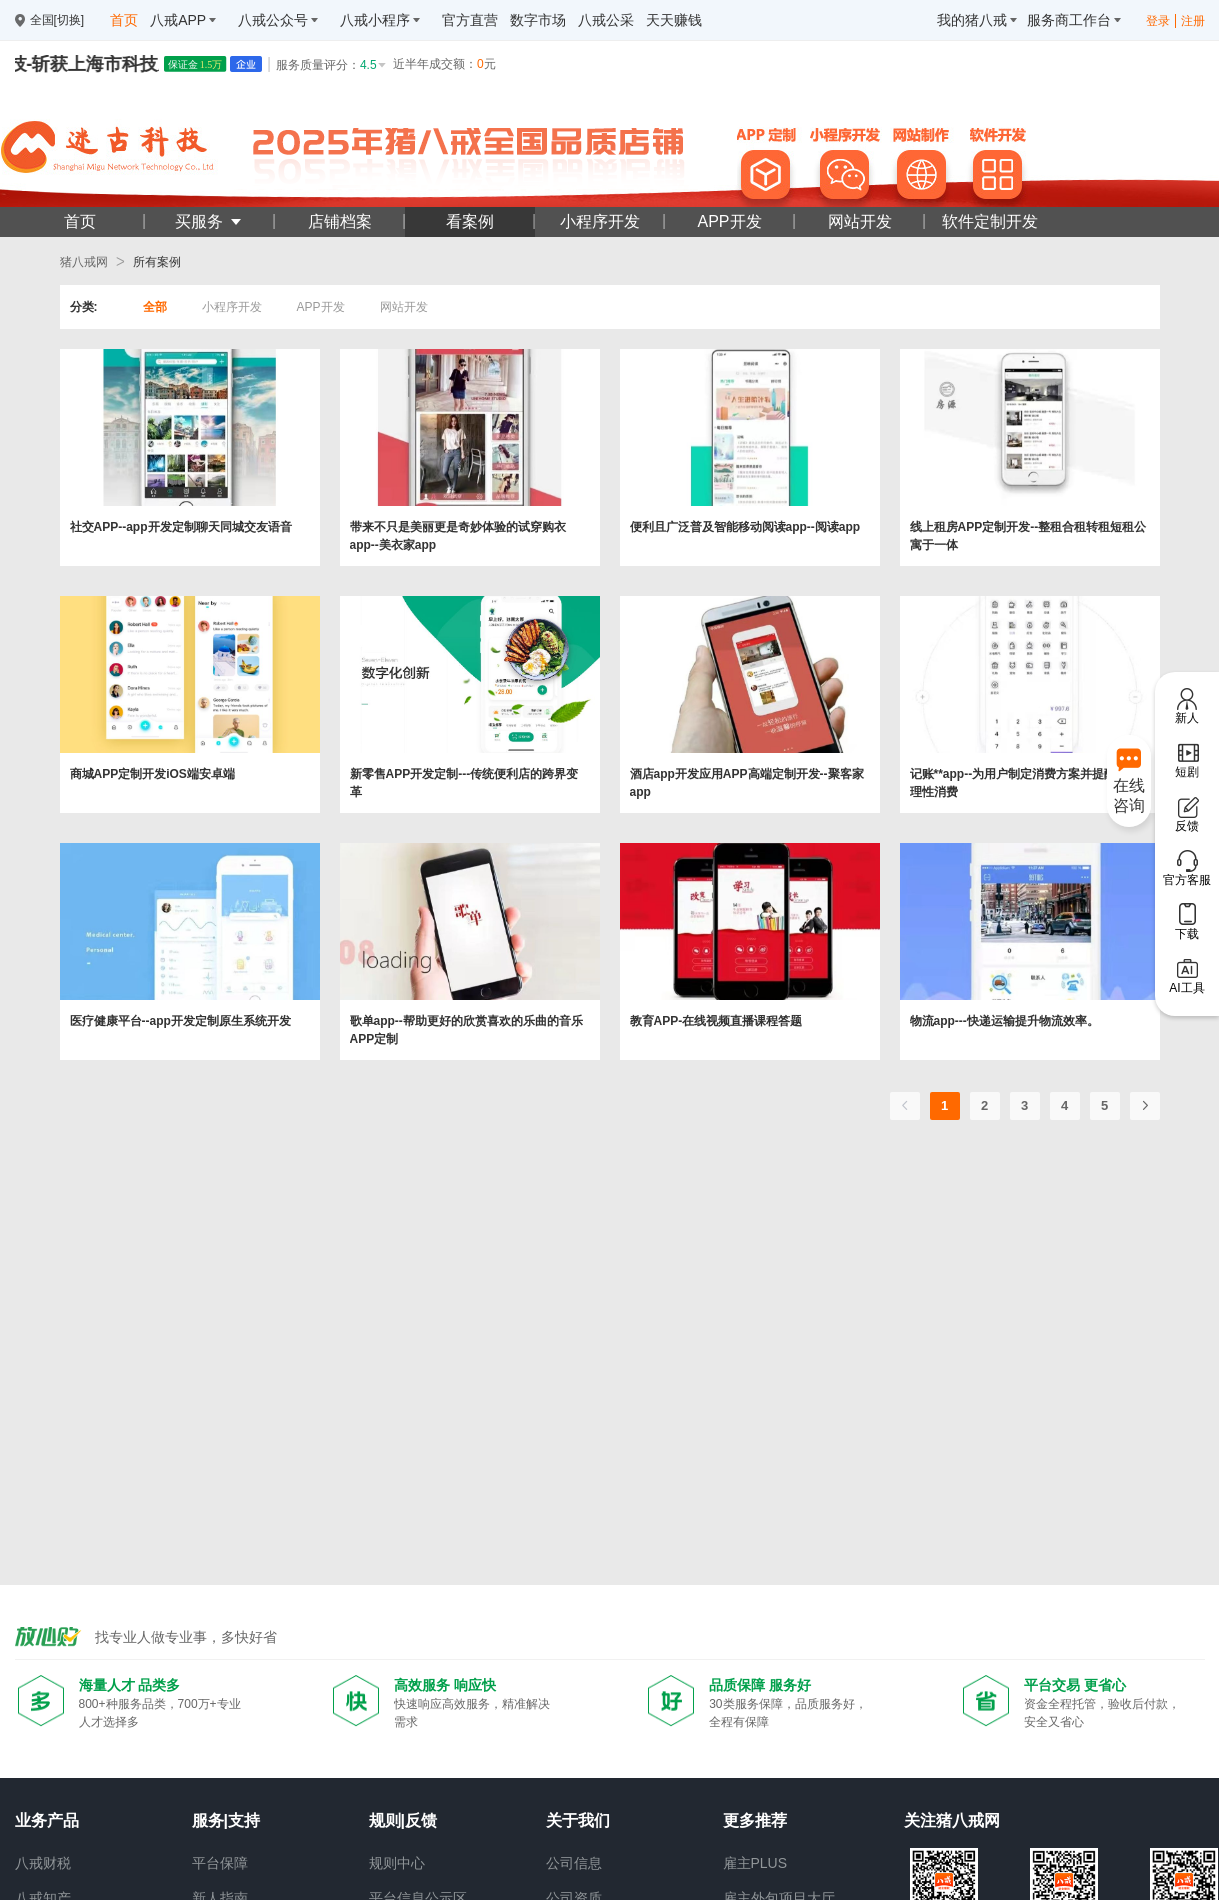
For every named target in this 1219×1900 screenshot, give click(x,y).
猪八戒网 (84, 262)
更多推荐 (755, 1820)
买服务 (209, 221)
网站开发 (860, 221)
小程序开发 (600, 221)
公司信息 (574, 1863)
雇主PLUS (755, 1863)
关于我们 (578, 1820)
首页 (80, 221)
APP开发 (729, 221)
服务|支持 (226, 1820)
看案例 (470, 221)
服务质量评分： (332, 65)
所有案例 (157, 262)
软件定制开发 (990, 221)
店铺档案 (340, 221)
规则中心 (397, 1863)
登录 (1158, 21)
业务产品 (47, 1820)
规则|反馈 (403, 1820)
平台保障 (220, 1863)
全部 (155, 307)
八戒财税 (43, 1863)
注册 (1193, 21)
